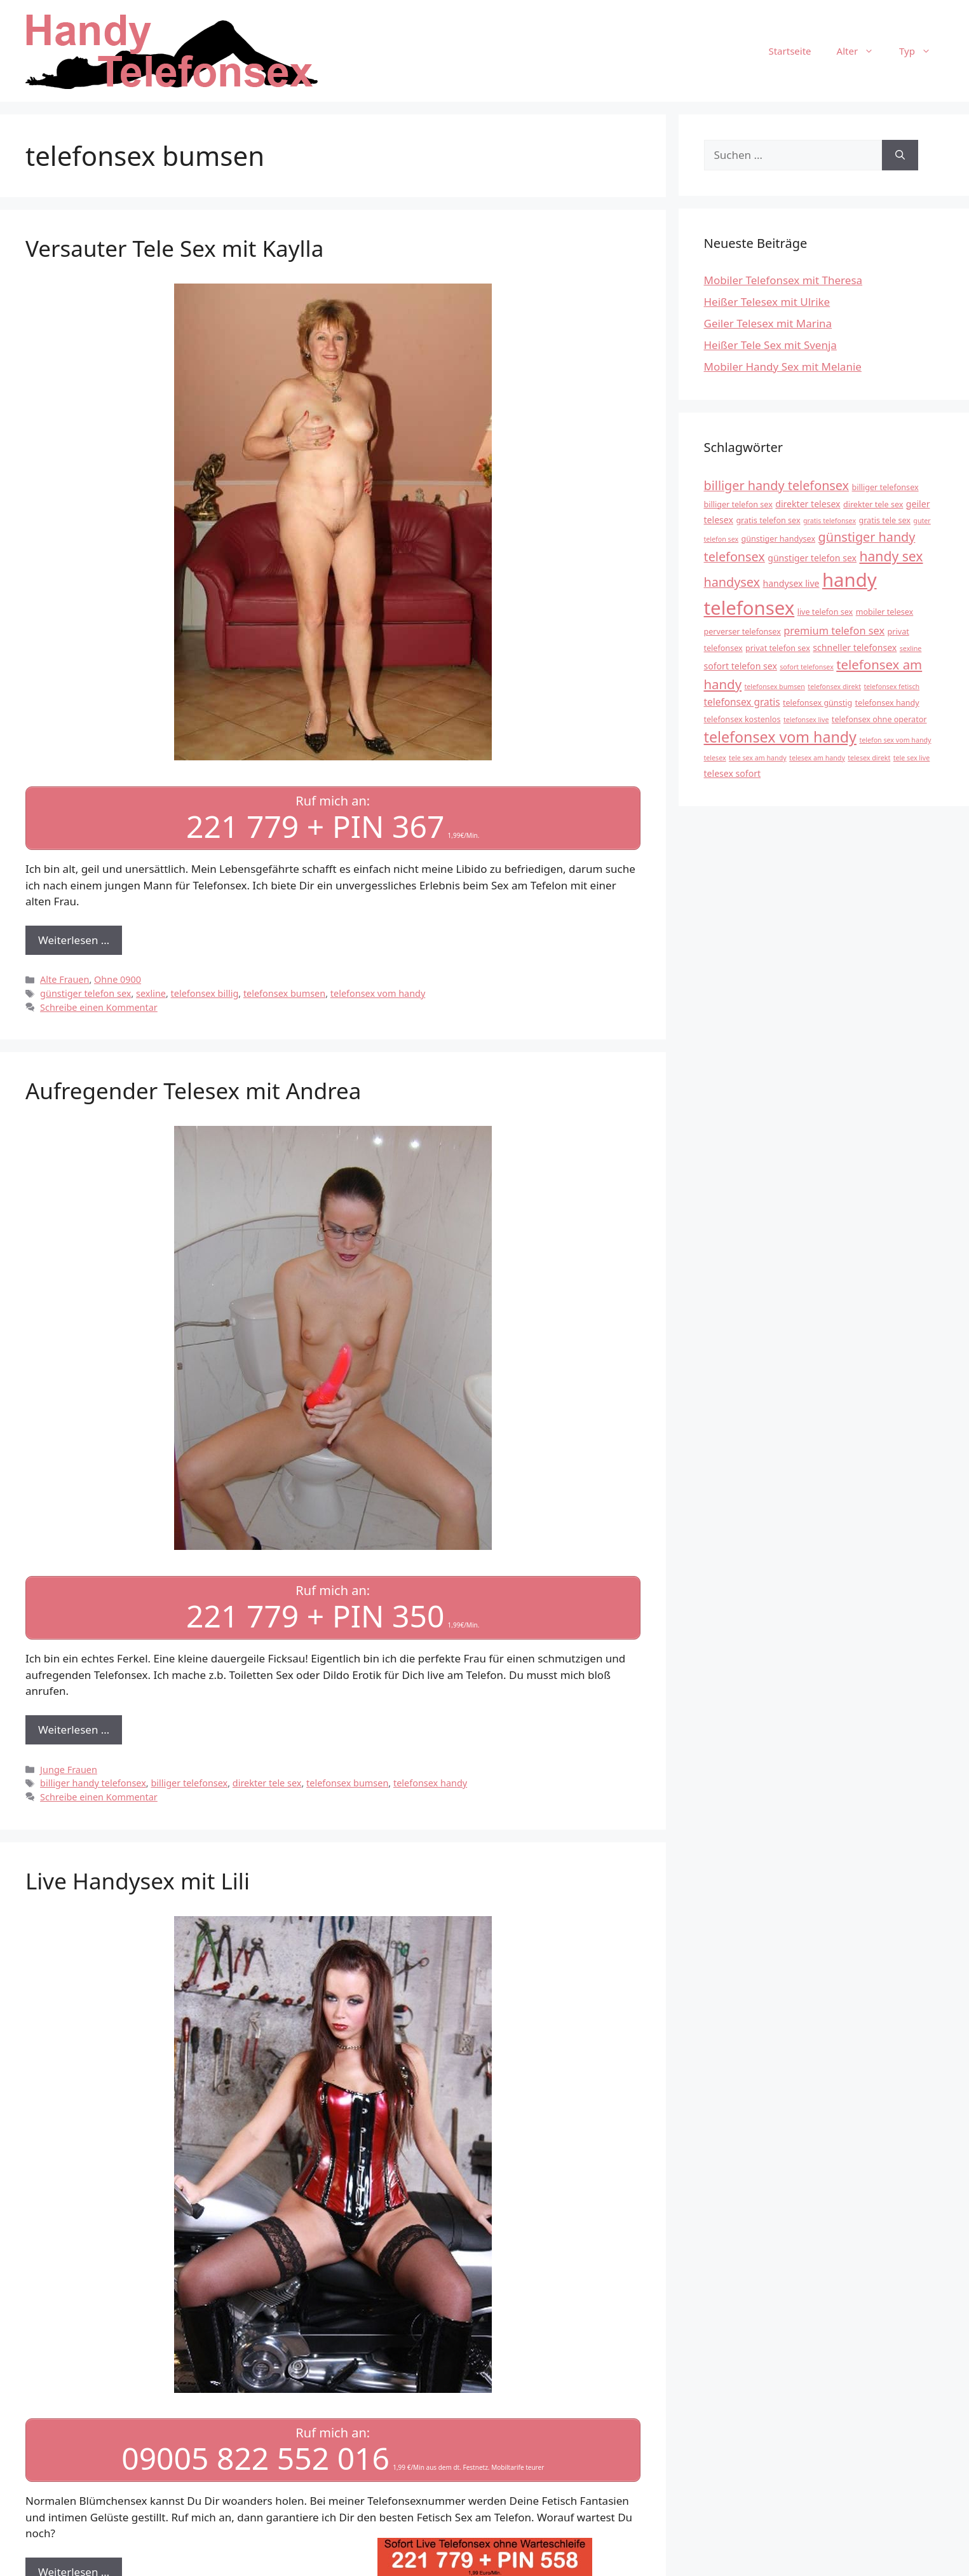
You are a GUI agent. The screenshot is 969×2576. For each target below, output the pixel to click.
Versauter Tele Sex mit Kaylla (174, 248)
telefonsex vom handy (378, 992)
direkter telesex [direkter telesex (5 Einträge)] (807, 504)
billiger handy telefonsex (93, 1780)
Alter (862, 51)
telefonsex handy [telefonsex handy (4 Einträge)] (887, 702)
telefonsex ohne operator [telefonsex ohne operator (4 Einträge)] (879, 719)
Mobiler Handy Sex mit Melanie (783, 366)
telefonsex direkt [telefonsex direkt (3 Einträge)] (834, 686)
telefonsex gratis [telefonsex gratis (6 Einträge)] (742, 702)
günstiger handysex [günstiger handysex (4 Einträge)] (779, 538)
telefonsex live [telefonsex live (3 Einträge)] (806, 719)
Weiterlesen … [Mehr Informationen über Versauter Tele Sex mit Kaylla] (73, 938)
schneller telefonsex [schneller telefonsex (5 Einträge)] (855, 647)
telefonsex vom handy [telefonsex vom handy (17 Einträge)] (780, 737)
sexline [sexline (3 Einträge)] (911, 648)
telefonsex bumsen (284, 992)
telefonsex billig (205, 992)
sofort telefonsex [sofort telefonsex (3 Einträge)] (807, 666)
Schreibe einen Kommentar (99, 1006)
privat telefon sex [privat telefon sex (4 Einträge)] (777, 648)
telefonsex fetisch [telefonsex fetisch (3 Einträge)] (891, 686)
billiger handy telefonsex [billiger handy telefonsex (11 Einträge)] (777, 485)
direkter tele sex (267, 1780)
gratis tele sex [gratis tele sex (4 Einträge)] (884, 520)
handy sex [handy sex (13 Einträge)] (891, 556)
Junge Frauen (68, 1766)
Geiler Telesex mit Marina (768, 323)
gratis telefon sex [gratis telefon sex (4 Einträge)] (768, 520)
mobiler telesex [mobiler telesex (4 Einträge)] (885, 611)
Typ (921, 51)
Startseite (789, 51)
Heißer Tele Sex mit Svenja (770, 345)
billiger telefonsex (189, 1780)
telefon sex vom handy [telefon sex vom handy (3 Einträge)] (895, 740)
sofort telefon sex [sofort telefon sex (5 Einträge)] (740, 666)
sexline (151, 992)
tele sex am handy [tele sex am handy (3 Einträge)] (758, 757)
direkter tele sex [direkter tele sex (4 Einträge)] (873, 504)
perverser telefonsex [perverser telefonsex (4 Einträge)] (742, 631)
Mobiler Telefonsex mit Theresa (783, 280)
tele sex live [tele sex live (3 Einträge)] (911, 757)
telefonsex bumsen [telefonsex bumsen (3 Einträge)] (774, 686)
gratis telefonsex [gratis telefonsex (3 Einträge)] (829, 520)
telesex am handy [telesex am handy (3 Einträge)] (817, 757)
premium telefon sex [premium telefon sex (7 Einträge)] (833, 630)
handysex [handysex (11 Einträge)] (732, 582)
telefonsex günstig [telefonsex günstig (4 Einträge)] (817, 702)
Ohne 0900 (117, 978)
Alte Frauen (64, 978)
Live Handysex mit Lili (137, 1878)
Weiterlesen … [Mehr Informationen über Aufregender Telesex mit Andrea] (73, 1727)
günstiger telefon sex (85, 992)
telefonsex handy (430, 1780)
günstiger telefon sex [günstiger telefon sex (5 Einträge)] (812, 558)
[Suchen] (900, 155)
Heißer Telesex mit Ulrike (767, 301)
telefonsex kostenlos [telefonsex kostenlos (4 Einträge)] (742, 719)
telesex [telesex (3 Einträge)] (715, 757)
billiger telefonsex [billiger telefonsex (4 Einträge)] (885, 487)
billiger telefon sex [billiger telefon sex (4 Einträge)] (738, 504)
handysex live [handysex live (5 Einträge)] (791, 583)
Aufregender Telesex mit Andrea (193, 1089)
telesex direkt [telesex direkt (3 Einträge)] (869, 757)
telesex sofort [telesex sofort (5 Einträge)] (732, 773)
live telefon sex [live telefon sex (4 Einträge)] (825, 611)
